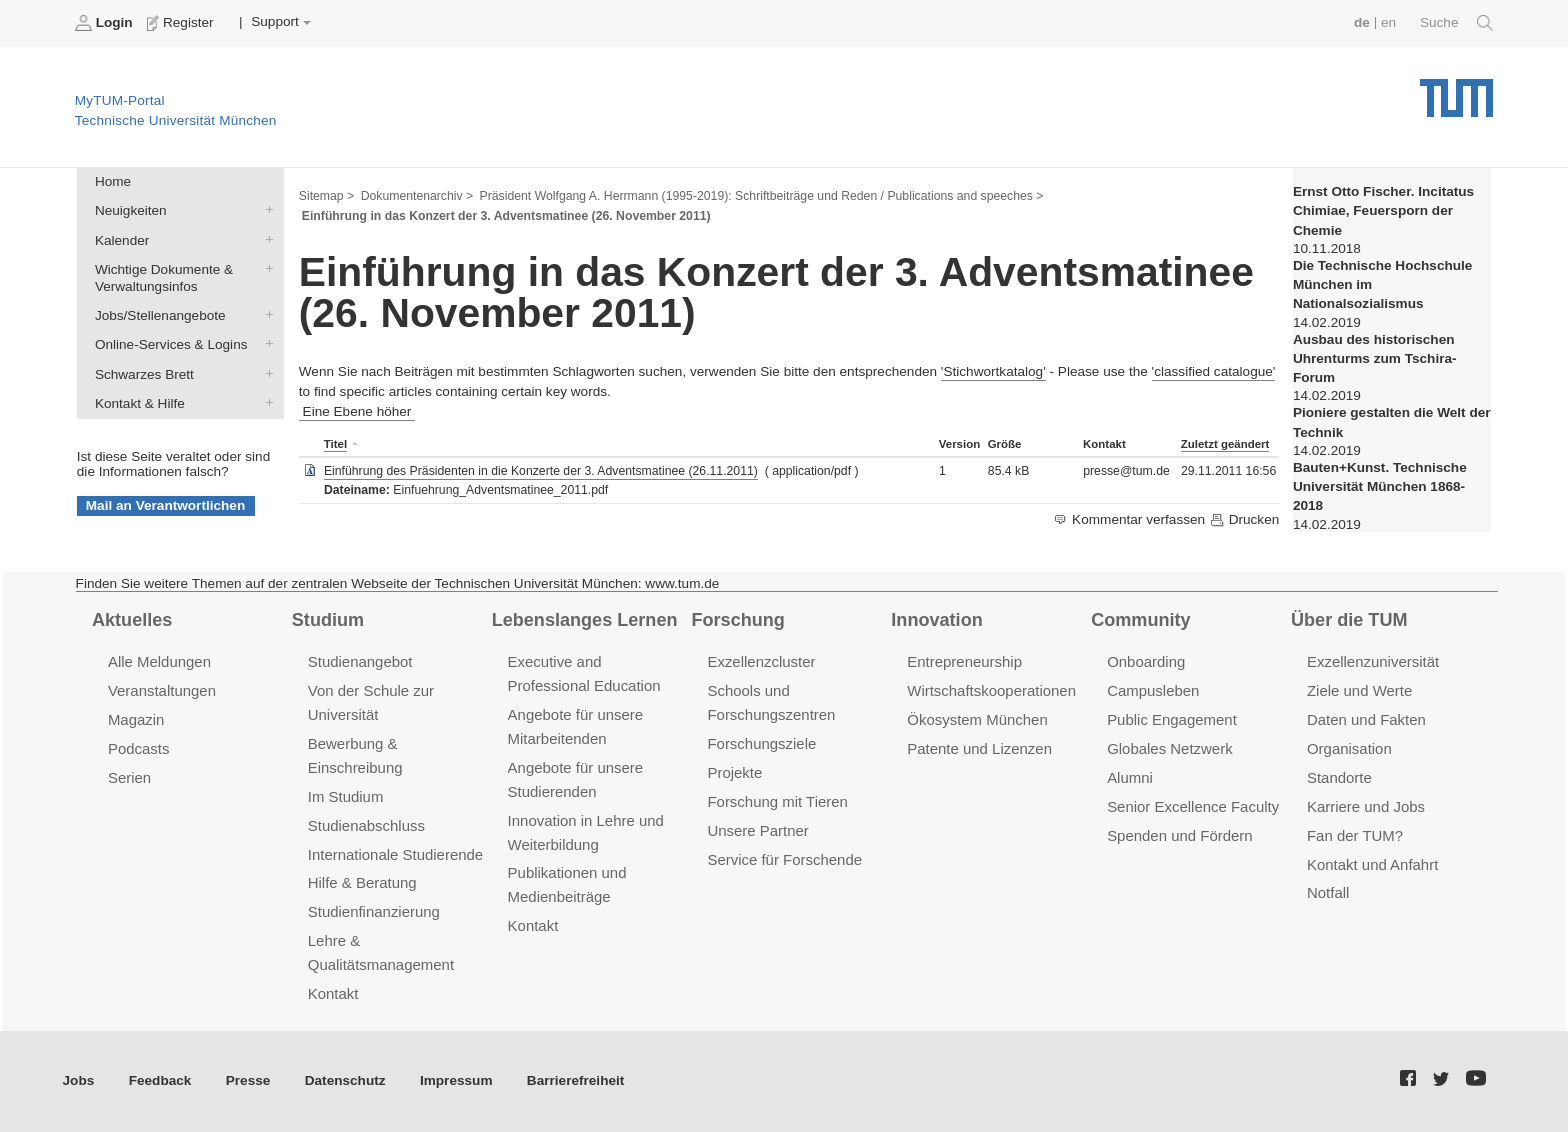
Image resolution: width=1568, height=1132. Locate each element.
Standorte (1339, 777)
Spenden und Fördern (1180, 835)
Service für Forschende (784, 859)
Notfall (1328, 892)
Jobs (79, 1080)
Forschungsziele (761, 743)
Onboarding (1146, 661)
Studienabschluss (366, 825)
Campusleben (1153, 690)
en (1388, 22)
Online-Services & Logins (265, 344)
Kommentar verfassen (1130, 520)
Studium (328, 620)
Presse (248, 1080)
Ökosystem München (977, 719)
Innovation (936, 620)
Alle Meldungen (159, 661)
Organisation (1349, 748)
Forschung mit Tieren (777, 801)
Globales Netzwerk (1170, 748)
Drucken (1244, 520)
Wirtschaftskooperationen (991, 690)
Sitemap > (326, 196)
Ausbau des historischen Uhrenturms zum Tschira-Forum (1375, 359)
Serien (129, 777)
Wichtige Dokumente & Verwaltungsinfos (265, 268)
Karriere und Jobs (1366, 806)
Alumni (1130, 777)
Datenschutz (345, 1080)
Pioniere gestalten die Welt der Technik (1392, 422)
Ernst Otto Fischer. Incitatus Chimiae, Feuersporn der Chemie (1383, 211)
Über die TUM (1349, 620)
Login (106, 23)
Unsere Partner (757, 830)
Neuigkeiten (265, 210)
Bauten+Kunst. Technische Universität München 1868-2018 (1380, 487)
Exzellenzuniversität (1373, 661)
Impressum (456, 1080)
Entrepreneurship (964, 661)
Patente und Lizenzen (979, 748)
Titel (335, 444)
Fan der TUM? (1355, 835)
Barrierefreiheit (575, 1080)
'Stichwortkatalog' (993, 371)
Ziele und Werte (1359, 690)
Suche (1456, 23)
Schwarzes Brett (265, 373)
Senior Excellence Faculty (1193, 806)
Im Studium (346, 796)
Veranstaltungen (162, 690)
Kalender (265, 239)
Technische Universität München (1456, 90)
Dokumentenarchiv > (417, 196)
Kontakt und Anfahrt (1372, 864)
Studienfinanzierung (374, 911)
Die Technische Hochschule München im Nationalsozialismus (1383, 285)
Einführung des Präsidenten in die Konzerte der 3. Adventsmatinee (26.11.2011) (541, 471)
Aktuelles (132, 620)
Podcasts (139, 748)
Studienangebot (360, 661)
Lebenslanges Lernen (585, 620)
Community (1140, 620)
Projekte (734, 772)
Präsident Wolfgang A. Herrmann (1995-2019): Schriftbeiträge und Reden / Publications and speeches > (762, 196)
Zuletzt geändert (1225, 444)
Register (182, 23)
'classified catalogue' (1214, 371)
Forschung (737, 620)
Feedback (160, 1080)
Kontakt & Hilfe (265, 402)
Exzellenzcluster (761, 661)
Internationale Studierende (395, 854)
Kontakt (333, 993)
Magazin (136, 719)
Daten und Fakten (1366, 719)
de (1362, 22)
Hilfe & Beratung (362, 882)
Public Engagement (1172, 719)
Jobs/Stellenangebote (265, 315)
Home (113, 181)
